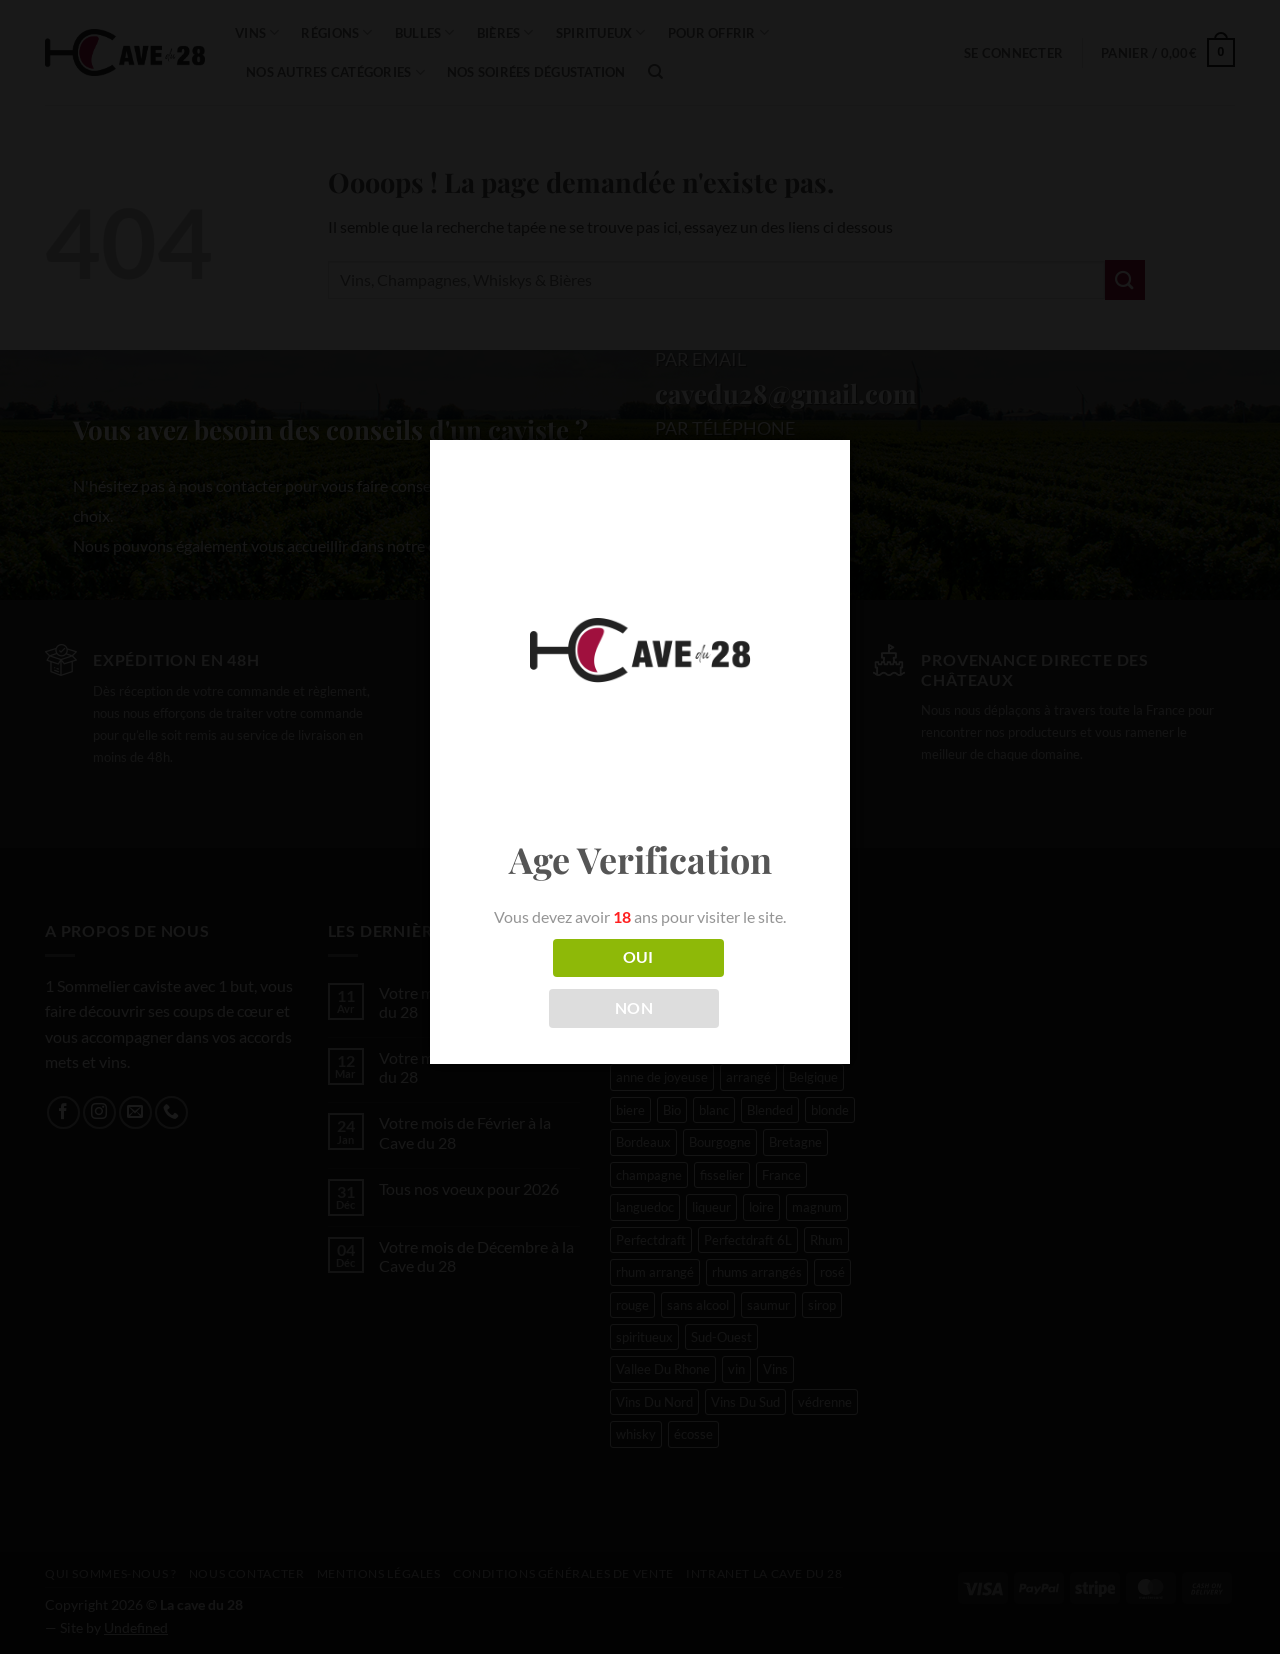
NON (634, 1008)
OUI (638, 957)
